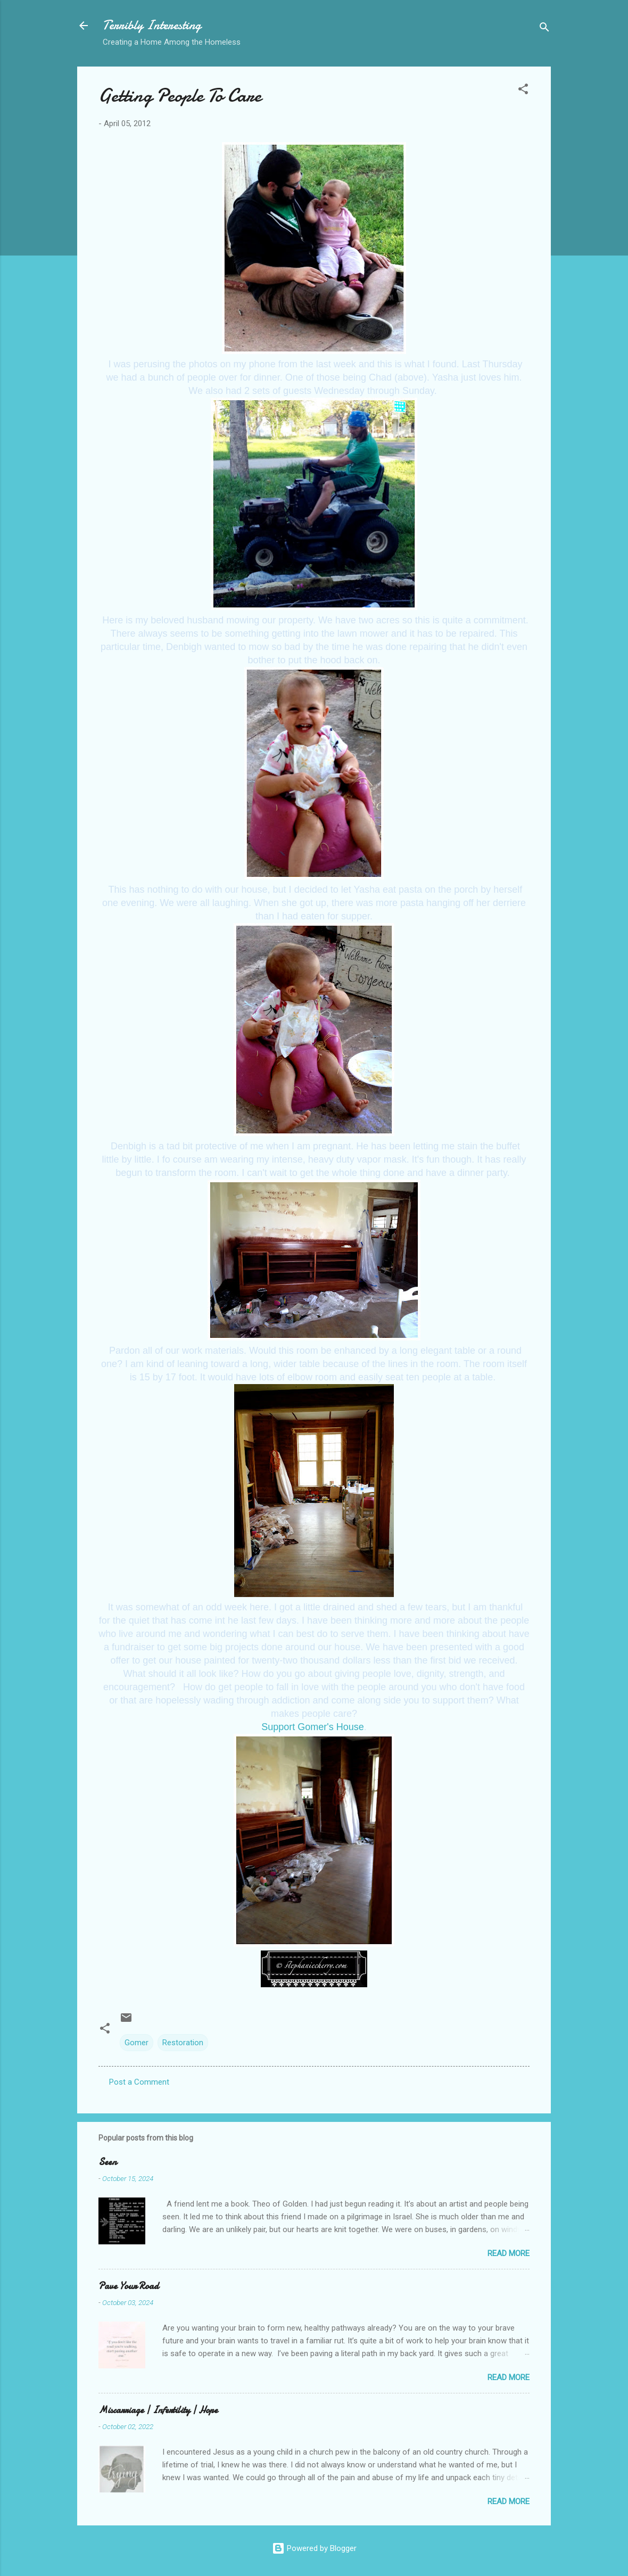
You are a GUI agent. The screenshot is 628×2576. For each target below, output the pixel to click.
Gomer (136, 2042)
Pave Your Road (128, 2286)
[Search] (544, 29)
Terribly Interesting (152, 25)
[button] (523, 91)
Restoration (182, 2042)
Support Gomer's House (312, 1727)
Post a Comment (139, 2082)
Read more (508, 2253)
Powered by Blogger (314, 2548)
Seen (107, 2162)
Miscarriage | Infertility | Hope (158, 2410)
